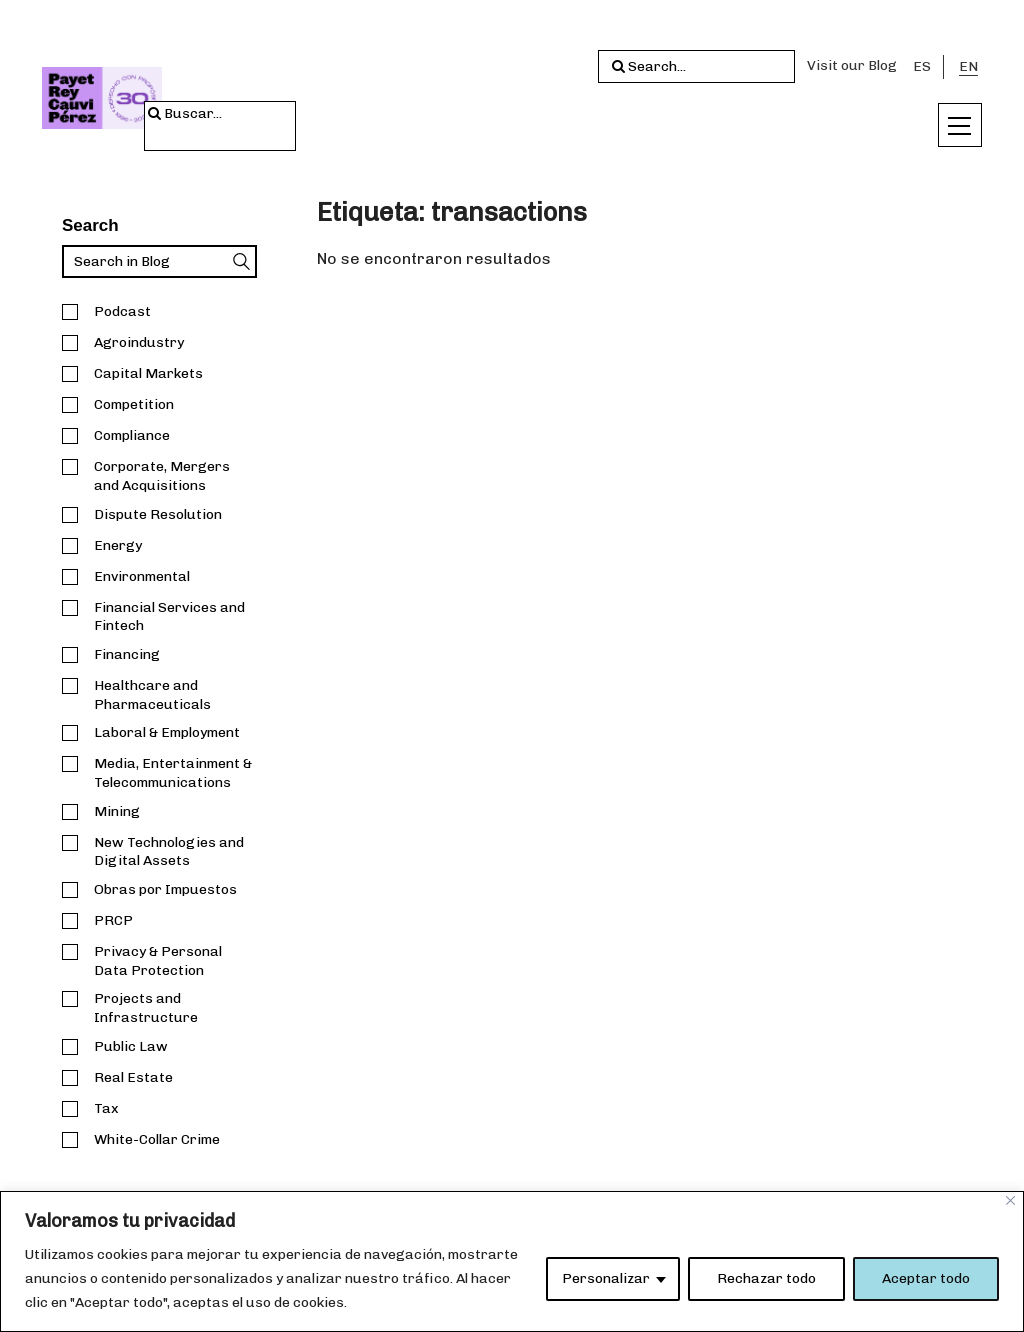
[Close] (1010, 1200)
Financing (127, 654)
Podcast (122, 311)
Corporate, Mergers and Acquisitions (162, 476)
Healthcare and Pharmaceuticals (152, 695)
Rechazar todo (766, 1278)
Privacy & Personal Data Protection (158, 961)
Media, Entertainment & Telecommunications (173, 773)
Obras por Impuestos (165, 889)
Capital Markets (148, 373)
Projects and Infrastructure (146, 1008)
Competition (134, 404)
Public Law (131, 1046)
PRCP (113, 920)
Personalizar (606, 1278)
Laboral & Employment (167, 732)
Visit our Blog (852, 65)
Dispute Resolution (158, 514)
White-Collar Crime (157, 1139)
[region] (512, 1261)
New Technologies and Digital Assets (169, 852)
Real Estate (133, 1077)
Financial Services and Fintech (169, 617)
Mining (117, 811)
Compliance (132, 435)
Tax (106, 1108)
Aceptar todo (926, 1278)
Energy (118, 545)
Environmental (142, 576)
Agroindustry (139, 342)
